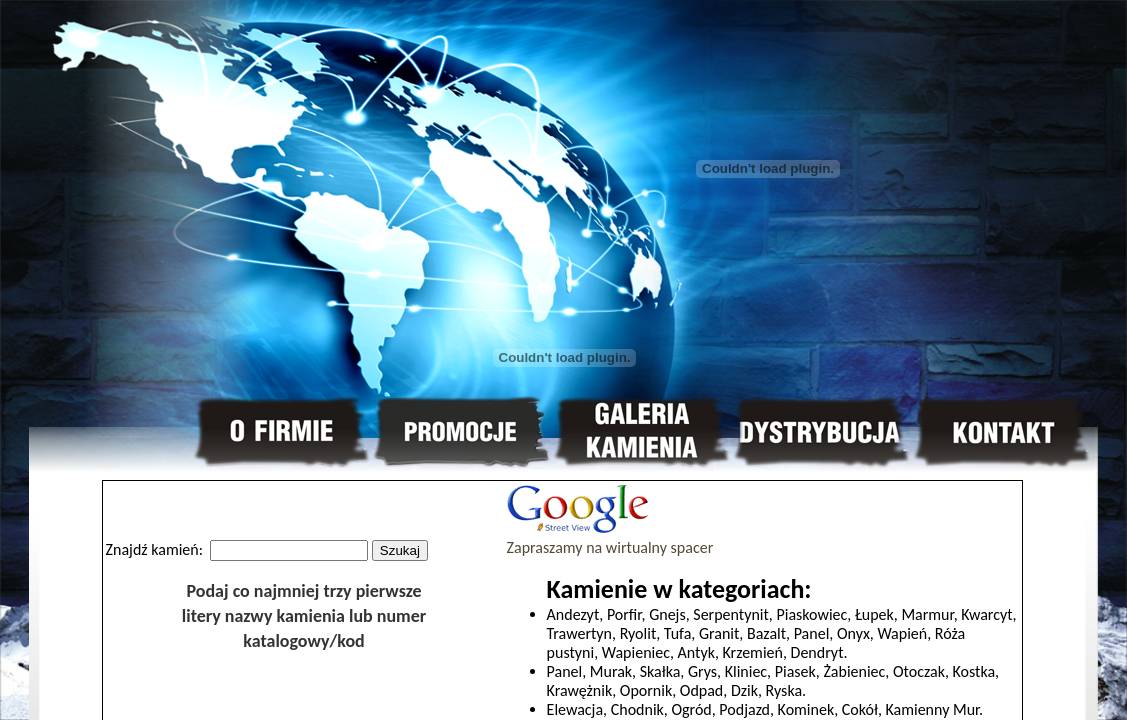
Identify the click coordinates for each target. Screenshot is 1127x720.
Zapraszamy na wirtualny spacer (610, 538)
